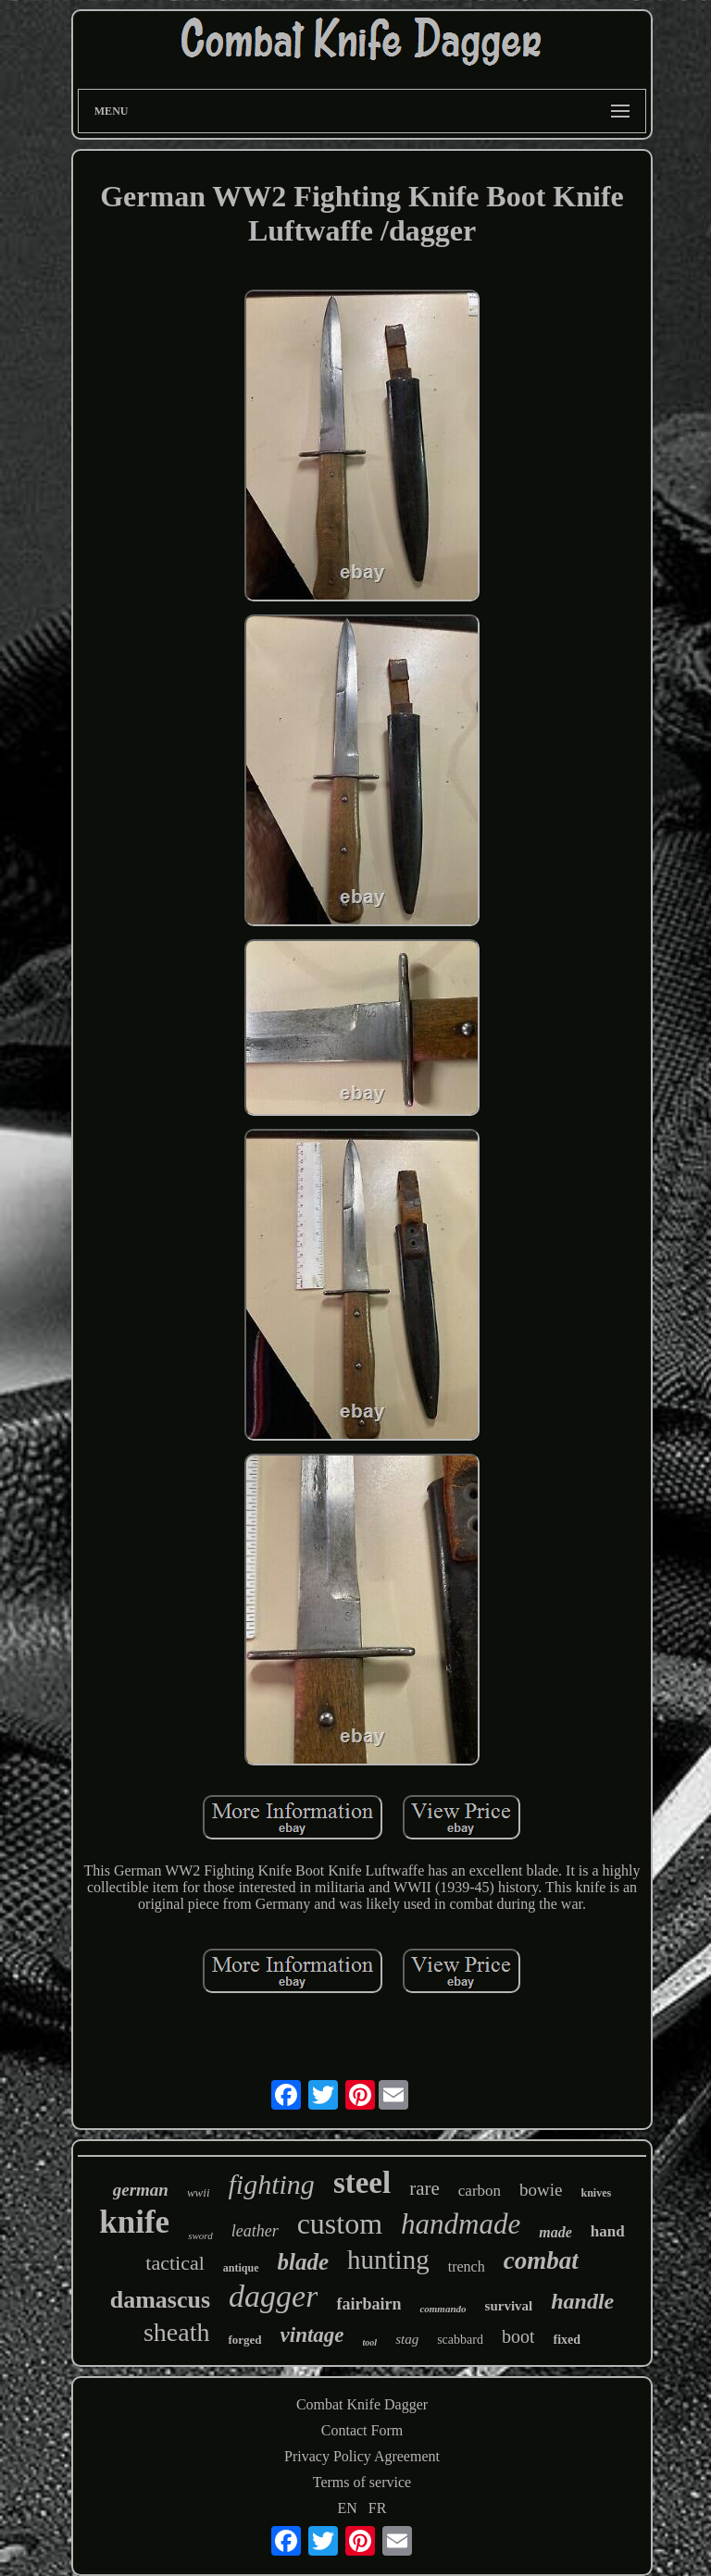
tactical (175, 2262)
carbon (479, 2190)
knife (134, 2222)
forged (244, 2340)
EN (347, 2508)
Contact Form (362, 2430)
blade (304, 2261)
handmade (460, 2224)
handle (582, 2301)
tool (370, 2342)
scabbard (460, 2340)
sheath (176, 2332)
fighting (272, 2184)
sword (200, 2235)
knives (596, 2192)
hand (608, 2231)
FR (377, 2508)
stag (406, 2339)
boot (518, 2336)
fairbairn (368, 2304)
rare (424, 2188)
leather (255, 2231)
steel (362, 2182)
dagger (273, 2296)
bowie (540, 2189)
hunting (388, 2259)
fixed (566, 2340)
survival (509, 2305)
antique (241, 2267)
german (140, 2189)
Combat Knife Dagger (362, 2404)
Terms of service (362, 2482)
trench (466, 2266)
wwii (198, 2192)
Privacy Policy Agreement (362, 2456)
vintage (312, 2335)
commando (442, 2308)
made (555, 2232)
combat (541, 2260)
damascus (160, 2299)
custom (339, 2223)
